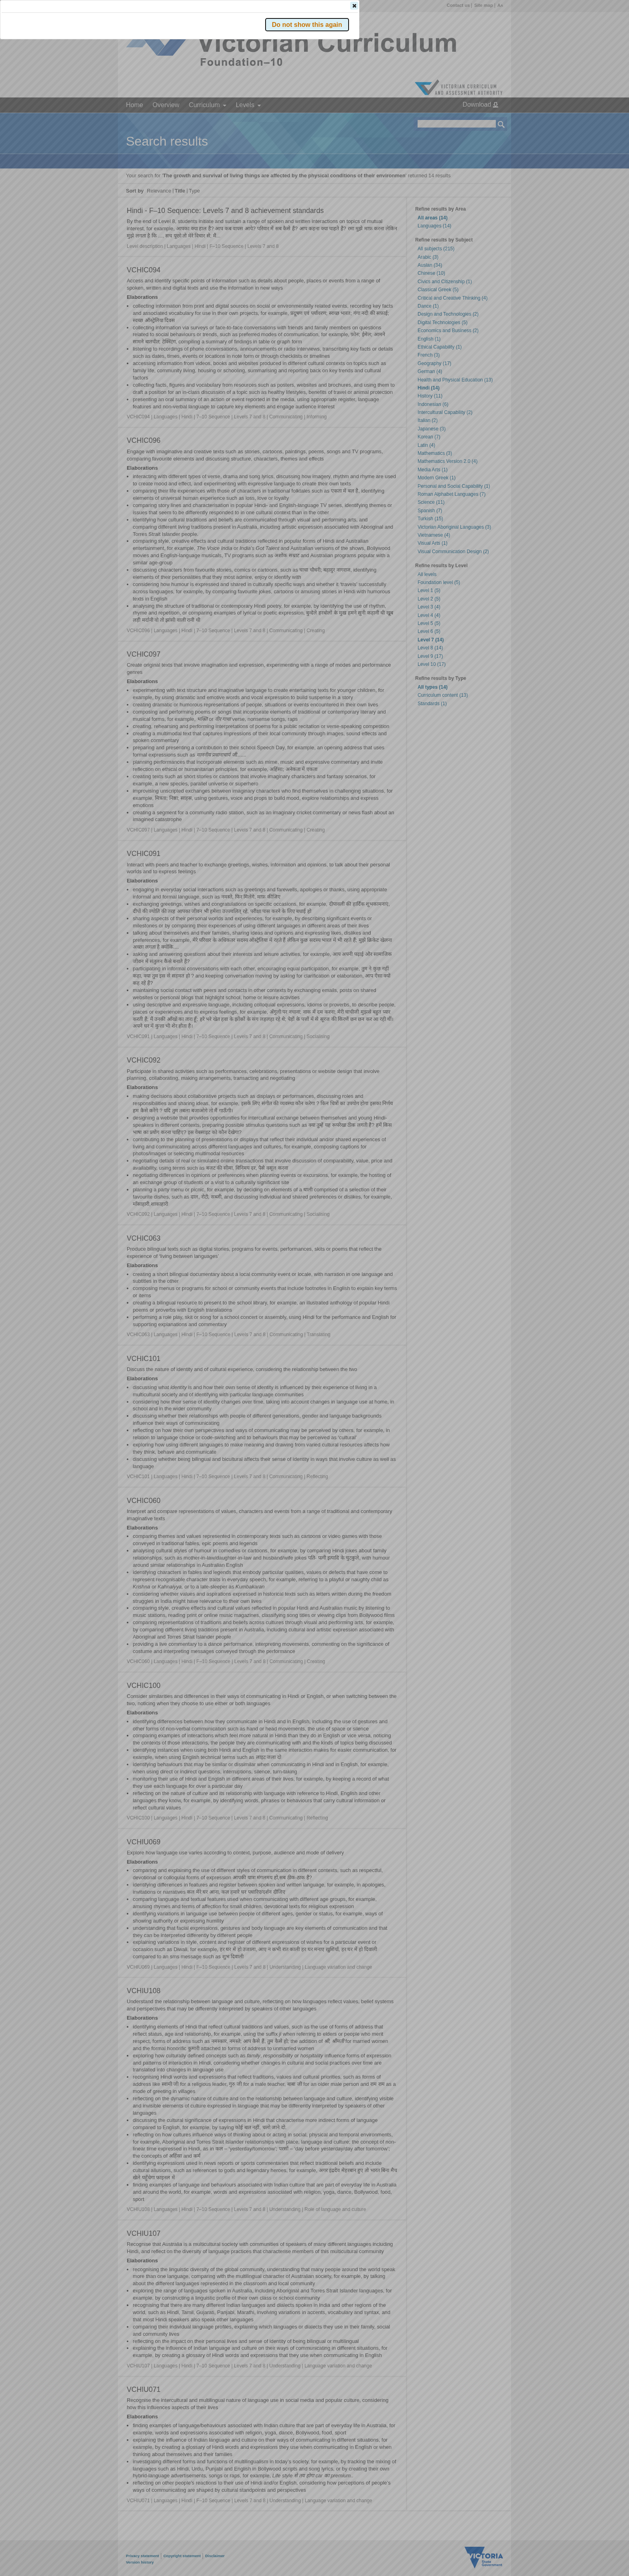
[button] (487, 120)
